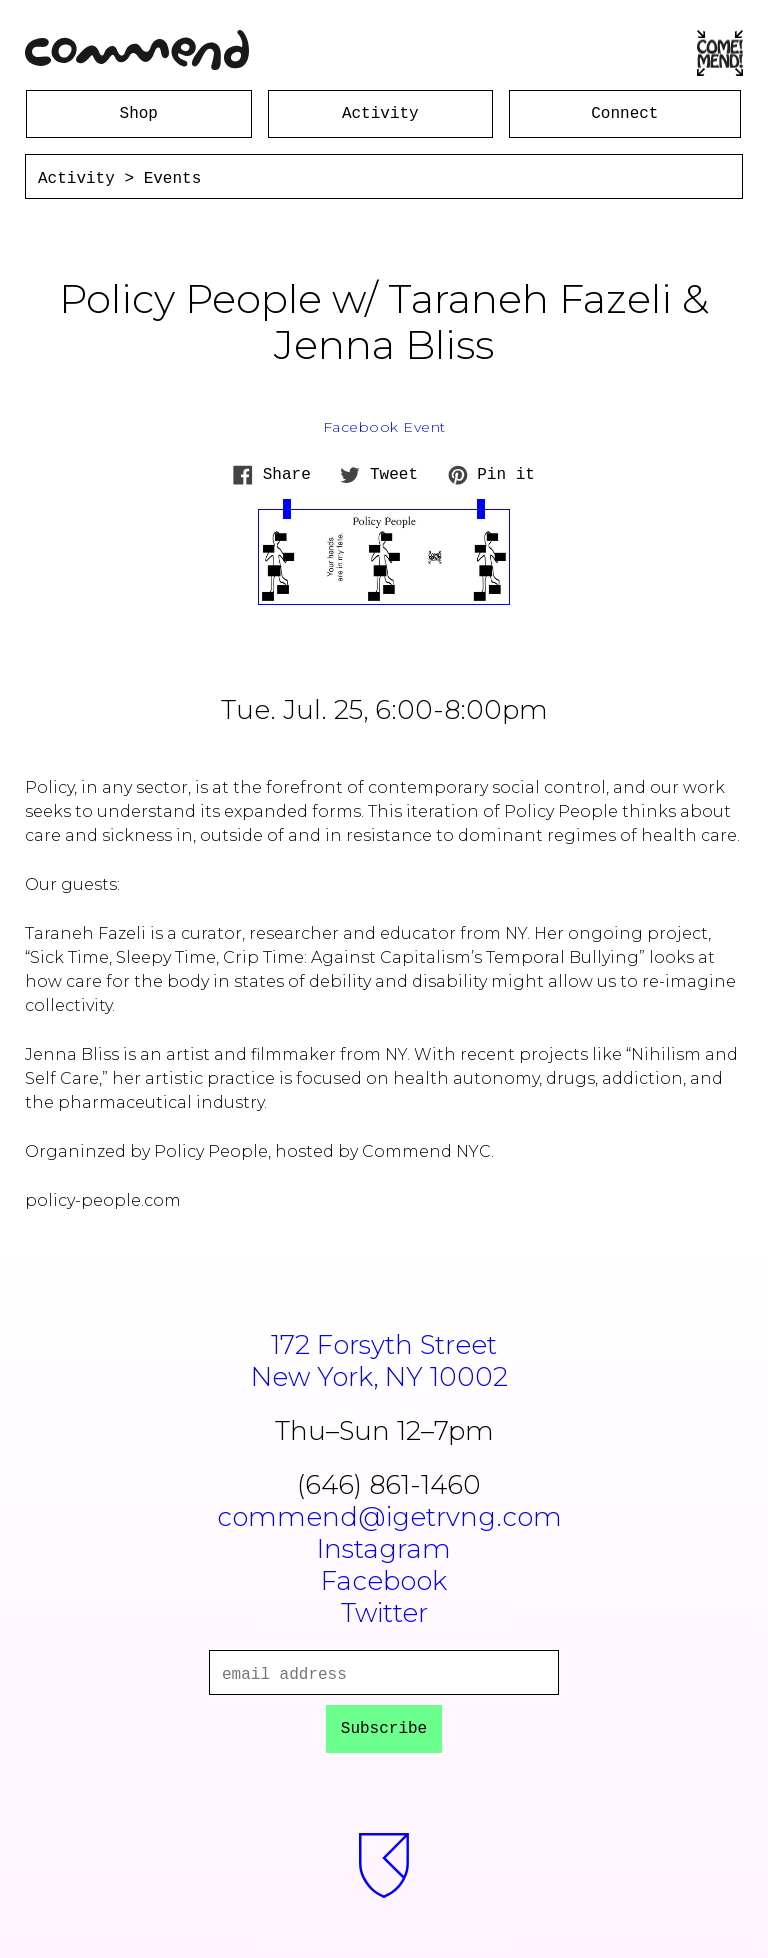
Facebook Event (384, 427)
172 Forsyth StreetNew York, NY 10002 (384, 1361)
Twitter (384, 1613)
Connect (624, 114)
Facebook (384, 1581)
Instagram (384, 1549)
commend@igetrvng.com (389, 1517)
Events (173, 179)
